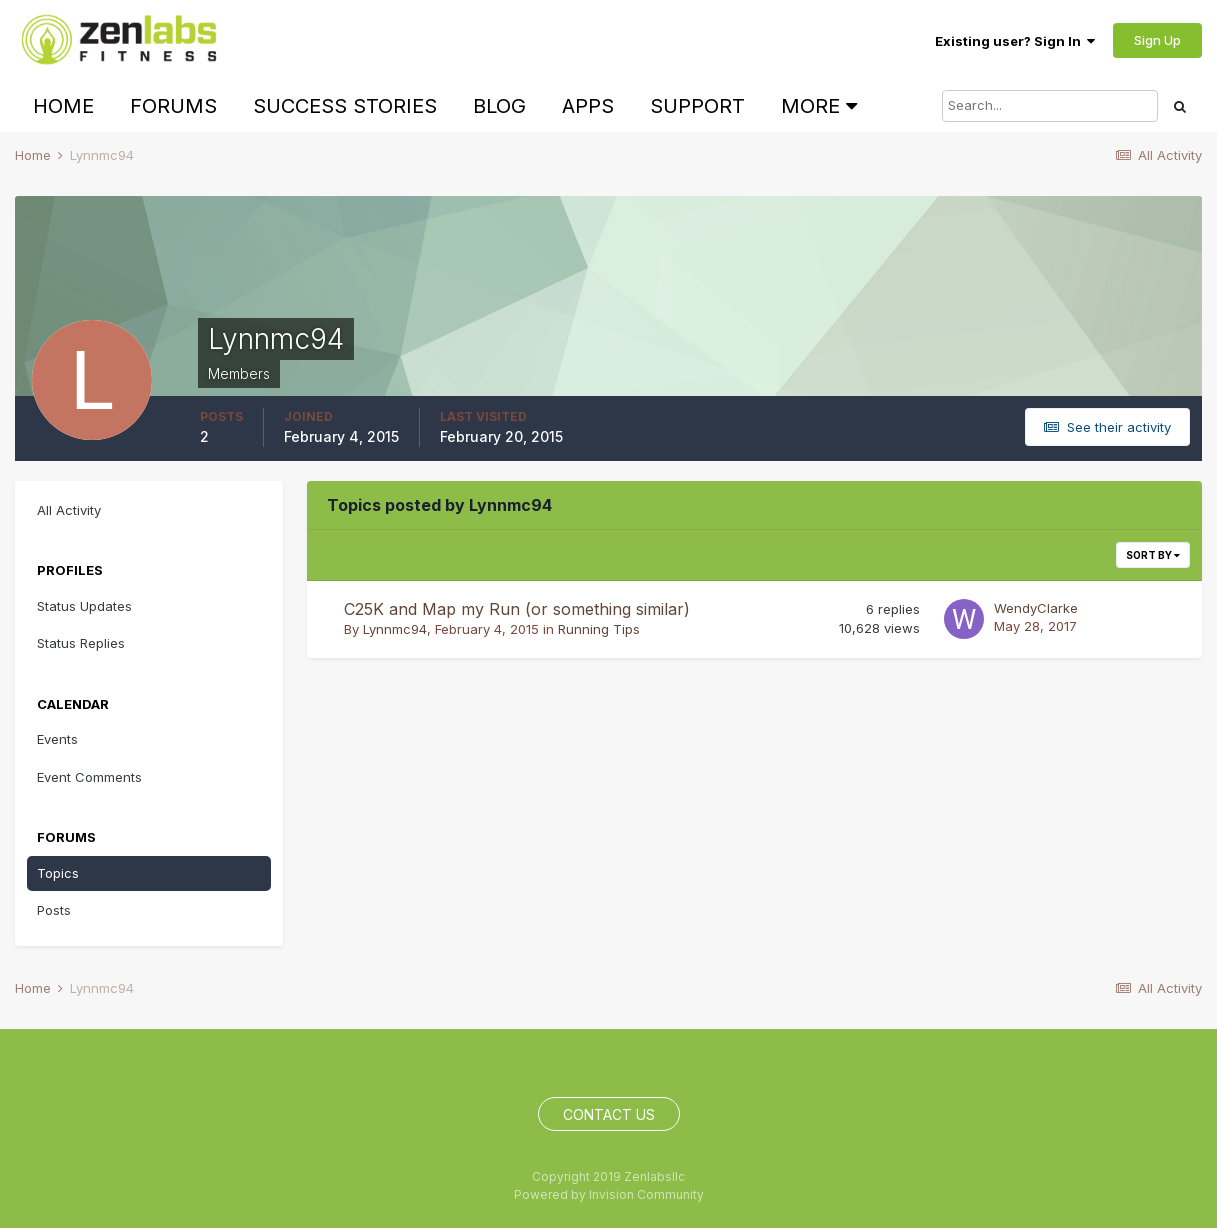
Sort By (1153, 555)
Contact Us (609, 1114)
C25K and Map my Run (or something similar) (517, 609)
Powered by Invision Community (609, 1194)
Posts (54, 910)
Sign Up (1157, 40)
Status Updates (84, 606)
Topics (58, 873)
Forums (173, 106)
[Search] (1050, 106)
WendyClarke (1036, 608)
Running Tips (599, 629)
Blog (499, 106)
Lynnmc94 (395, 629)
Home (63, 106)
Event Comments (89, 777)
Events (57, 739)
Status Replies (81, 643)
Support (697, 106)
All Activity (69, 510)
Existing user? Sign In (1015, 41)
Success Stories (345, 106)
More (819, 106)
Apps (588, 106)
